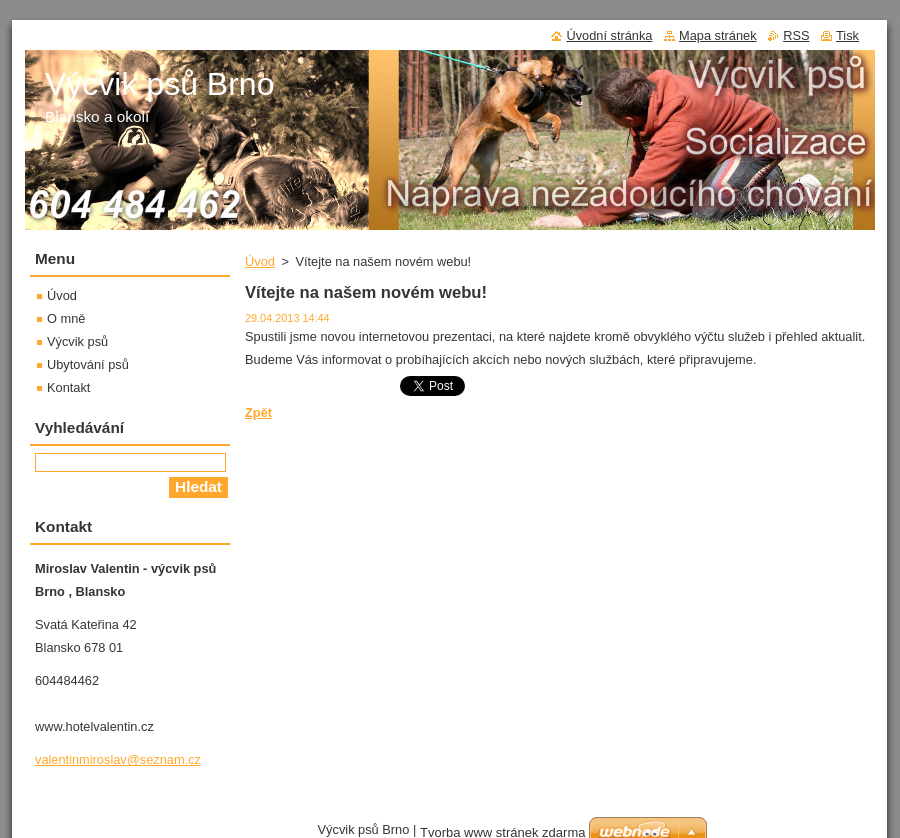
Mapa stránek (718, 35)
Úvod (260, 261)
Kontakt (68, 387)
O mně (66, 318)
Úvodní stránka (609, 35)
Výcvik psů (77, 341)
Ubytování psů (88, 364)
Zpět (258, 412)
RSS (796, 35)
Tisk (847, 35)
